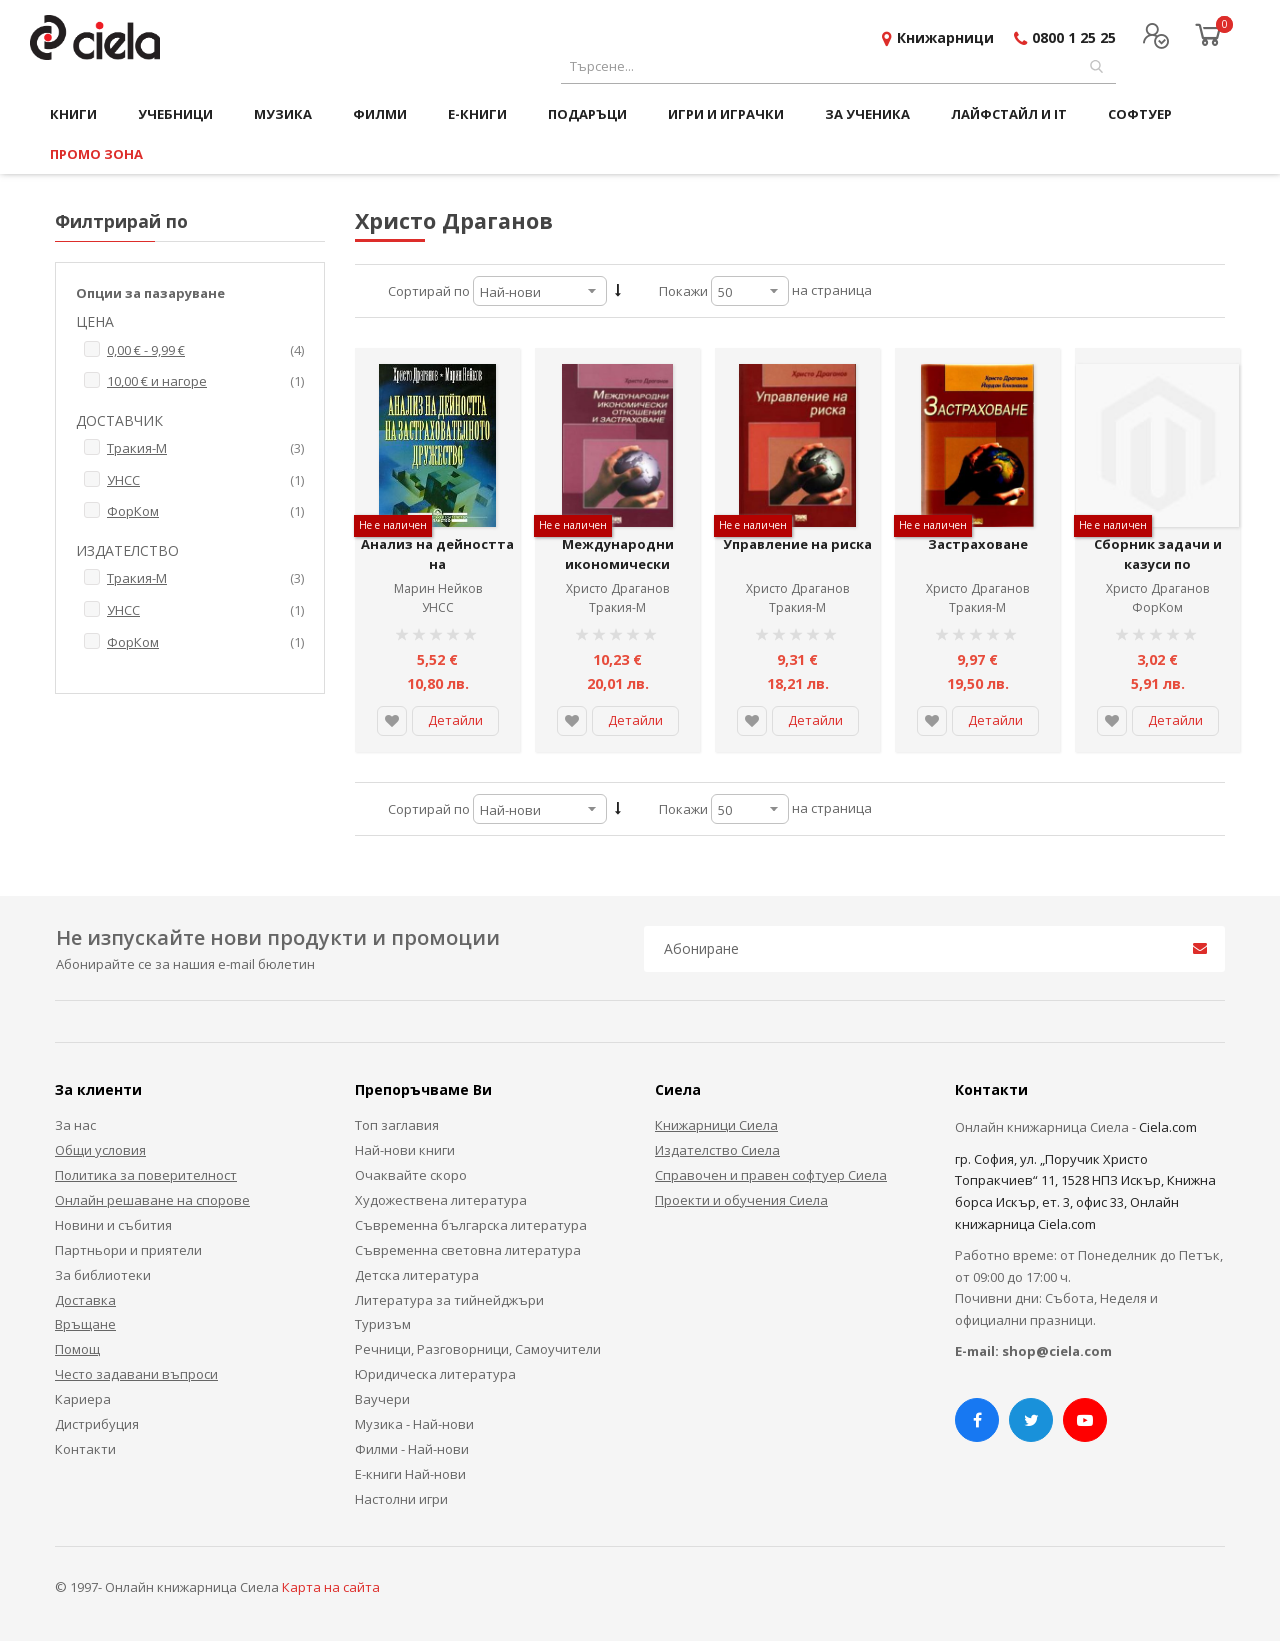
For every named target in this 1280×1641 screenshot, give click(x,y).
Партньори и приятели (128, 1250)
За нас (75, 1125)
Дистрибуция (97, 1424)
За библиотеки (103, 1275)
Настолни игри (401, 1499)
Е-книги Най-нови (410, 1474)
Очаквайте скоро (411, 1175)
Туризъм (383, 1324)
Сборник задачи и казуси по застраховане (1158, 563)
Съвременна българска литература (471, 1225)
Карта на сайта (331, 1587)
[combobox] (838, 66)
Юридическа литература (435, 1374)
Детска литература (417, 1275)
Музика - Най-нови (414, 1424)
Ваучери (382, 1399)
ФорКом (1157, 607)
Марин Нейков (438, 588)
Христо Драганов (617, 588)
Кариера (83, 1399)
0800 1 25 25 (1074, 37)
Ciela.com (1168, 1127)
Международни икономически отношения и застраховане (618, 573)
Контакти (85, 1449)
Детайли (455, 720)
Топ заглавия (397, 1125)
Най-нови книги (405, 1150)
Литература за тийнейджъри (449, 1300)
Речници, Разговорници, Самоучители (478, 1349)
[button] (392, 721)
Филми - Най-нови (412, 1449)
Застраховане (978, 544)
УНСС (438, 607)
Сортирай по (429, 291)
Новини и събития (113, 1225)
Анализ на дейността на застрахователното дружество (437, 573)
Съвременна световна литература (468, 1250)
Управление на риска (797, 544)
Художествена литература (441, 1200)
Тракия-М (617, 607)
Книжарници (945, 37)
